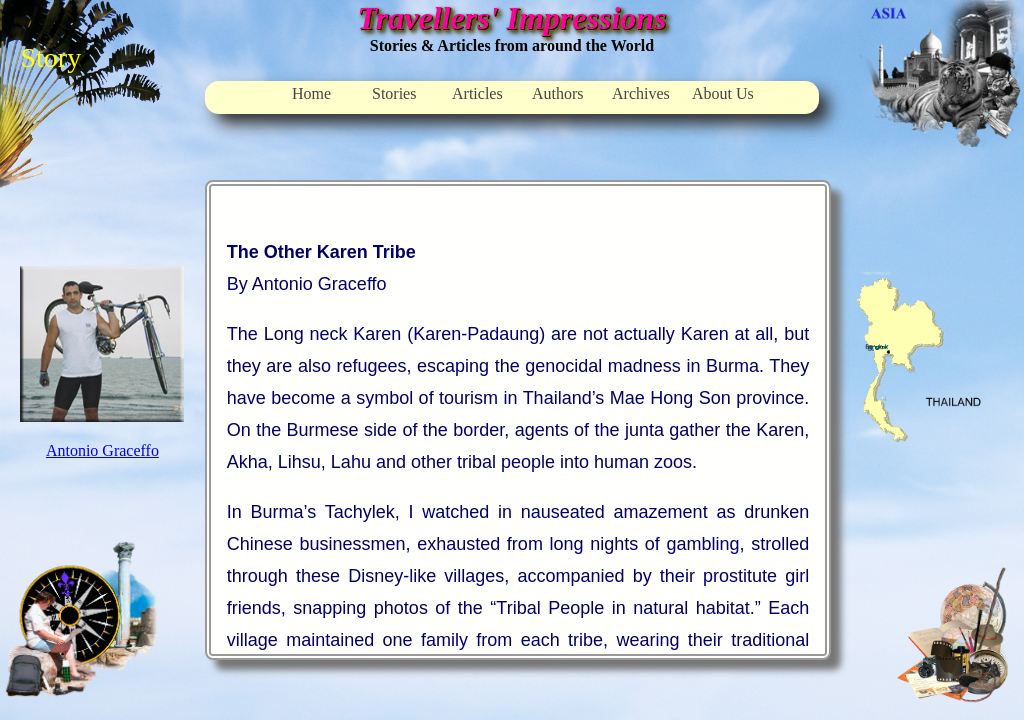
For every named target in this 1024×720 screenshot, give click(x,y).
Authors (558, 93)
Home (311, 93)
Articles (477, 93)
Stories (394, 93)
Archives (641, 93)
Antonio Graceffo (102, 450)
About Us (723, 93)
